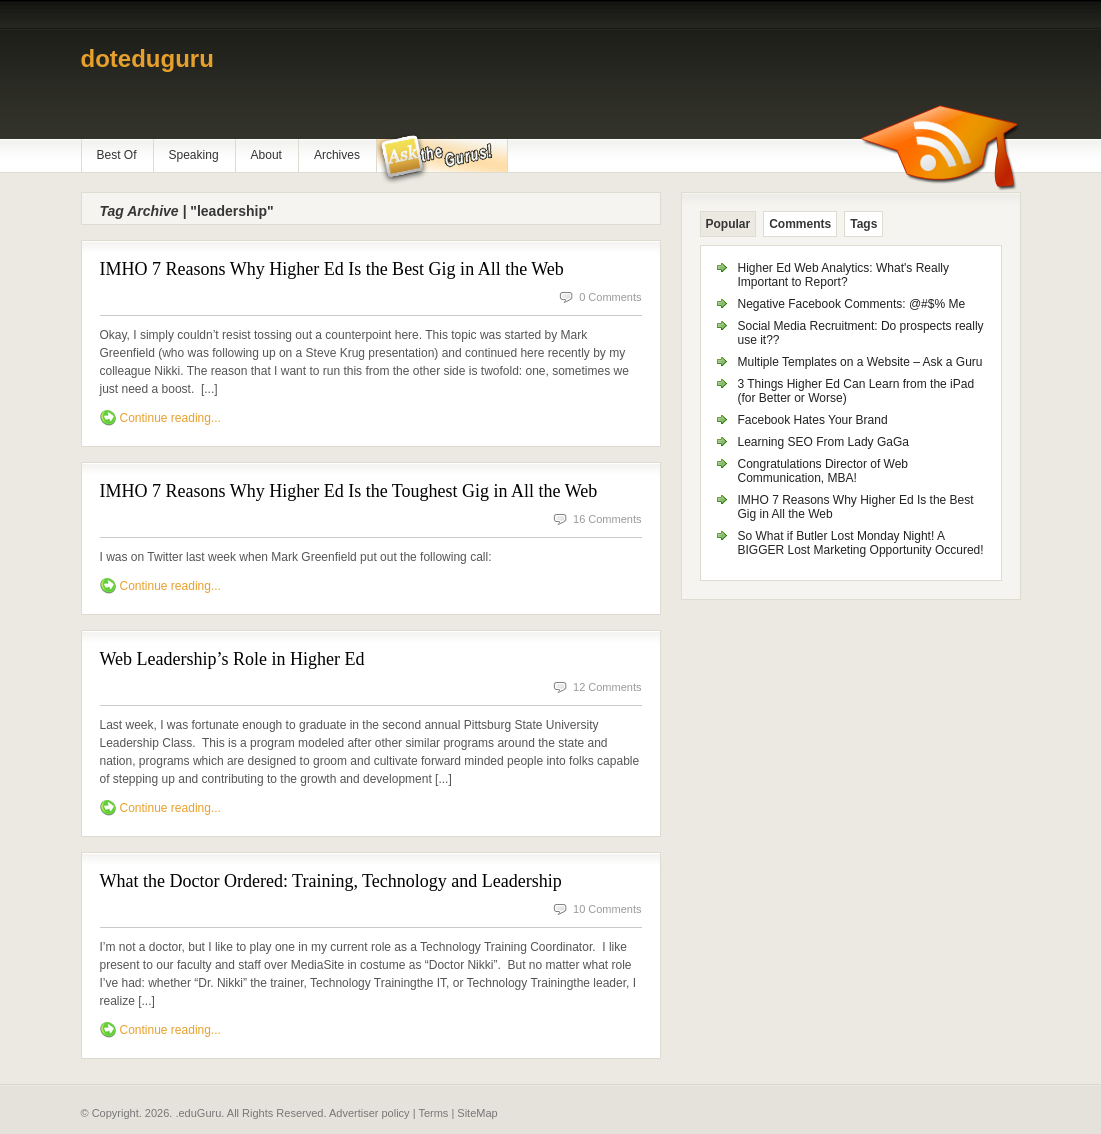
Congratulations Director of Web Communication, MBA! (823, 471)
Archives (337, 155)
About (266, 155)
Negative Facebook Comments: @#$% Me (852, 304)
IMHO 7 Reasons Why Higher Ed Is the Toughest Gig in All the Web (349, 491)
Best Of (117, 155)
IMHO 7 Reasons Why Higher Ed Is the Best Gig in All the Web (332, 269)
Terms (433, 1113)
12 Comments (607, 687)
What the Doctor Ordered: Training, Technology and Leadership (331, 881)
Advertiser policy (369, 1113)
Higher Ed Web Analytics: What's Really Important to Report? (844, 275)
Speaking (194, 155)
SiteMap (477, 1113)
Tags (863, 224)
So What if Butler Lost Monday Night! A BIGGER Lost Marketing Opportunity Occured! (861, 543)
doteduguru (147, 58)
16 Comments (607, 519)
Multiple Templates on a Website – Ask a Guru (860, 362)
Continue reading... (170, 418)
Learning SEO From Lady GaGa (823, 442)
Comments (800, 224)
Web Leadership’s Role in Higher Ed (232, 659)
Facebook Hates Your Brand (813, 420)
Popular (728, 224)
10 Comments (607, 909)
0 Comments (610, 297)
